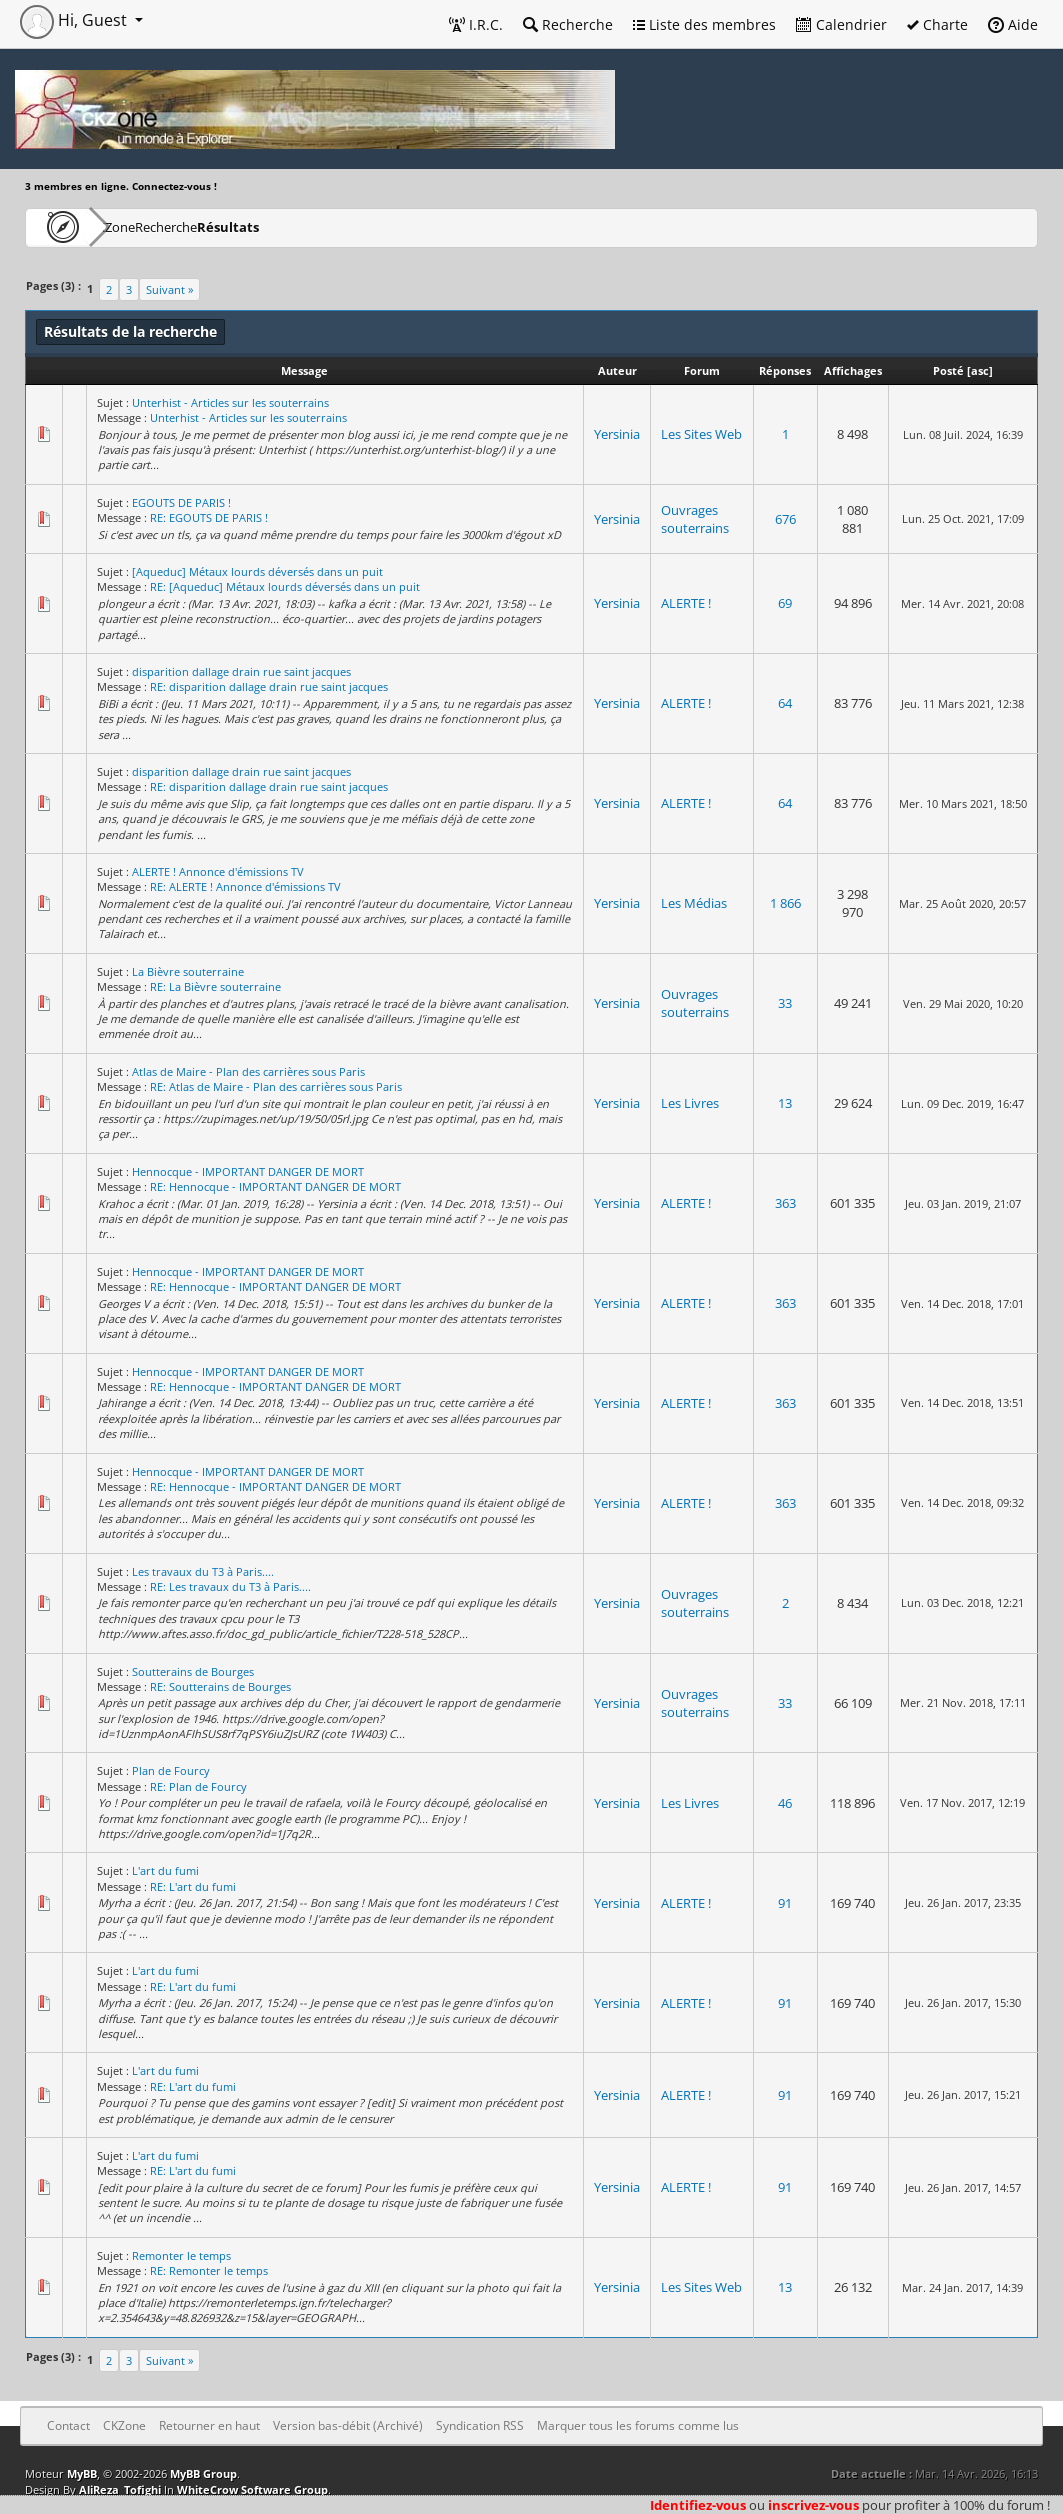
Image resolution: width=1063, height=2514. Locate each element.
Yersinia (617, 434)
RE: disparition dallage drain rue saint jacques (269, 686)
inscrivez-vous (813, 2505)
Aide (1013, 24)
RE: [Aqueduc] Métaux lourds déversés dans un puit (285, 586)
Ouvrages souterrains (695, 519)
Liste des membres (704, 24)
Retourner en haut (209, 2425)
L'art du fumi (165, 1870)
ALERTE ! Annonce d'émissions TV (218, 871)
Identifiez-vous (698, 2505)
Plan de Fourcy (171, 1770)
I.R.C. (476, 24)
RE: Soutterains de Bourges (220, 1686)
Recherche (568, 24)
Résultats (326, 226)
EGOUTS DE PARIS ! (181, 502)
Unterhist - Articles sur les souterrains (230, 402)
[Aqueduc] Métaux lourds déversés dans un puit (257, 571)
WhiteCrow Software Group (252, 2489)
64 (785, 703)
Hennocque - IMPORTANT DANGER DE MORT (248, 1171)
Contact (68, 2425)
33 (785, 1003)
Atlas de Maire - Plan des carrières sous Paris (248, 1071)
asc (980, 370)
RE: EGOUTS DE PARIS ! (209, 517)
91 (785, 1903)
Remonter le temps (181, 2255)
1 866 (785, 903)
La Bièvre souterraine (188, 971)
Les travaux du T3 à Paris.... (203, 1571)
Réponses (785, 370)
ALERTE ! (686, 603)
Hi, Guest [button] (75, 20)
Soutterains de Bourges (193, 1671)
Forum (702, 370)
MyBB (82, 2473)
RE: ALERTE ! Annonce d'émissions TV (245, 886)
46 (785, 1803)
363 (785, 1203)
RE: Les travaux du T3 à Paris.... (230, 1586)
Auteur (617, 370)
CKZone (140, 226)
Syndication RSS (480, 2425)
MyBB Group (203, 2473)
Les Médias (694, 903)
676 (785, 519)
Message (304, 370)
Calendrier (841, 24)
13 (785, 1103)
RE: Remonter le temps (209, 2270)
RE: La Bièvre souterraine (215, 986)
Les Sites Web (701, 434)
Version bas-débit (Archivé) (348, 2425)
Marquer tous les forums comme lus (638, 2425)
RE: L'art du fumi (193, 1886)
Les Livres (690, 1103)
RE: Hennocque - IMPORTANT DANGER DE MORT (275, 1186)
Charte (937, 24)
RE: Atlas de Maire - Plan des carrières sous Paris (276, 1086)
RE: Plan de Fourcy (198, 1786)
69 (785, 603)
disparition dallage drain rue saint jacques (241, 671)
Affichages (853, 370)
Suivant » (169, 289)
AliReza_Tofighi (120, 2489)
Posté (948, 370)
